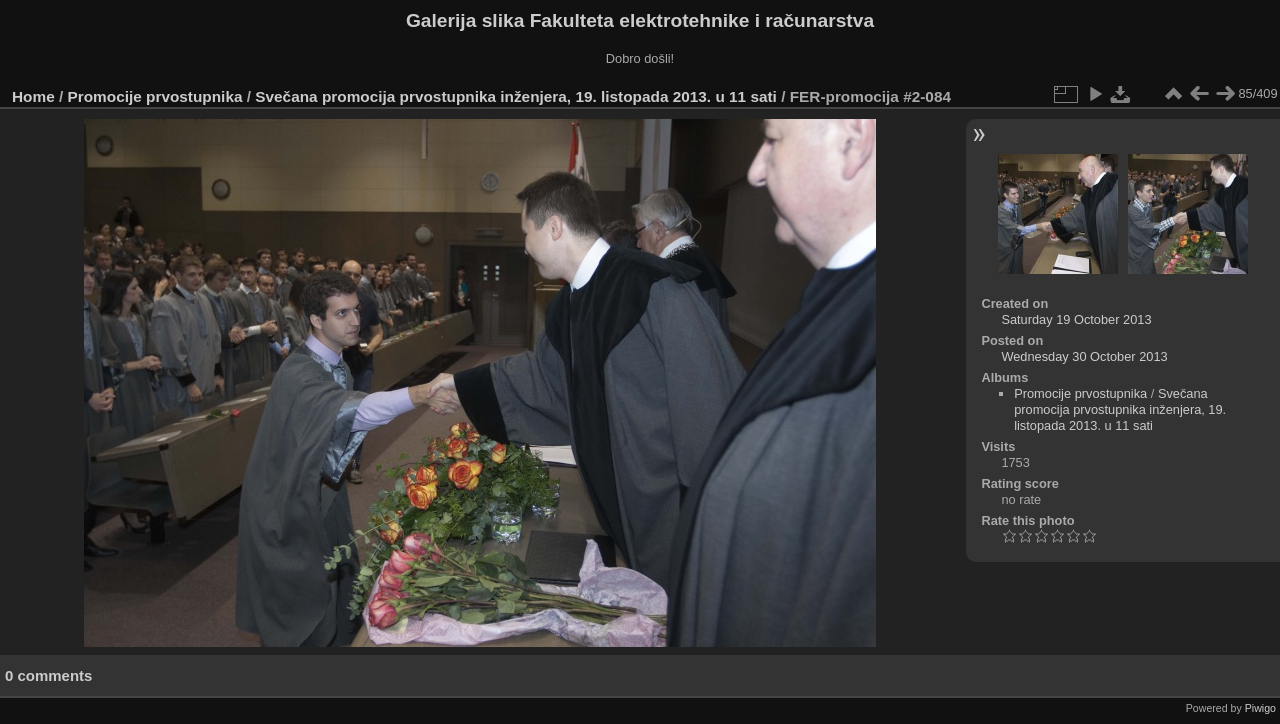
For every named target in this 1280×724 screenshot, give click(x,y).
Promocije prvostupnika (155, 96)
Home (33, 96)
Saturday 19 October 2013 (1076, 319)
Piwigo (1260, 708)
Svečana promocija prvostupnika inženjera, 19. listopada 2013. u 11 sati (516, 96)
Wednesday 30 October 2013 (1084, 356)
